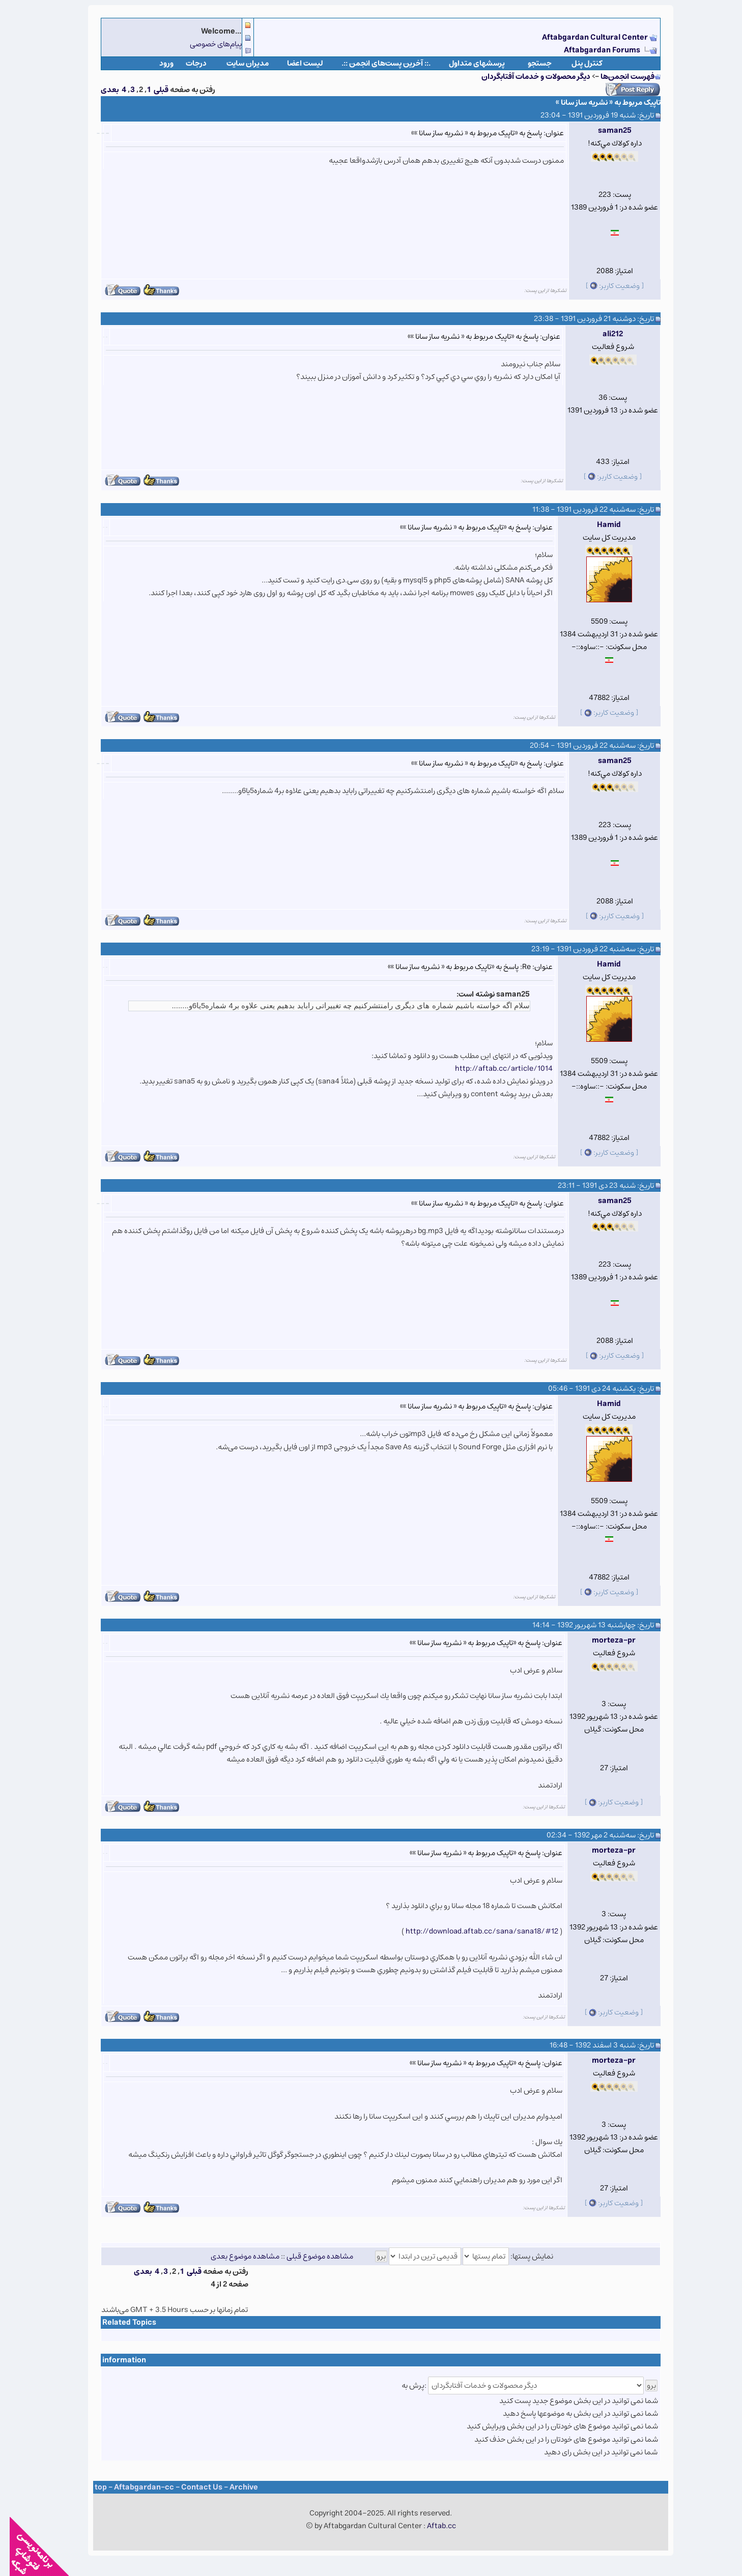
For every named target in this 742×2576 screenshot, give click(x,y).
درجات (186, 63)
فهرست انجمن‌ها (618, 76)
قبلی (151, 90)
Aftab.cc (431, 2526)
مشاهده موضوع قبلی (310, 2256)
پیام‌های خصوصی (206, 44)
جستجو (530, 63)
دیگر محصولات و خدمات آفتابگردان (526, 76)
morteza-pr (604, 1640)
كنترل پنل (577, 63)
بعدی (100, 90)
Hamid (599, 525)
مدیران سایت (238, 63)
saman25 (605, 130)
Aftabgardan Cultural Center (586, 37)
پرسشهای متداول (467, 63)
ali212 (603, 334)
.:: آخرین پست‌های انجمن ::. (376, 63)
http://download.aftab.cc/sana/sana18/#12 (472, 1931)
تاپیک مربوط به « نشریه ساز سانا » (598, 102)
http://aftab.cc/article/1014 (494, 1068)
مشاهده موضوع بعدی (235, 2256)
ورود (157, 63)
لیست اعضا (295, 63)
